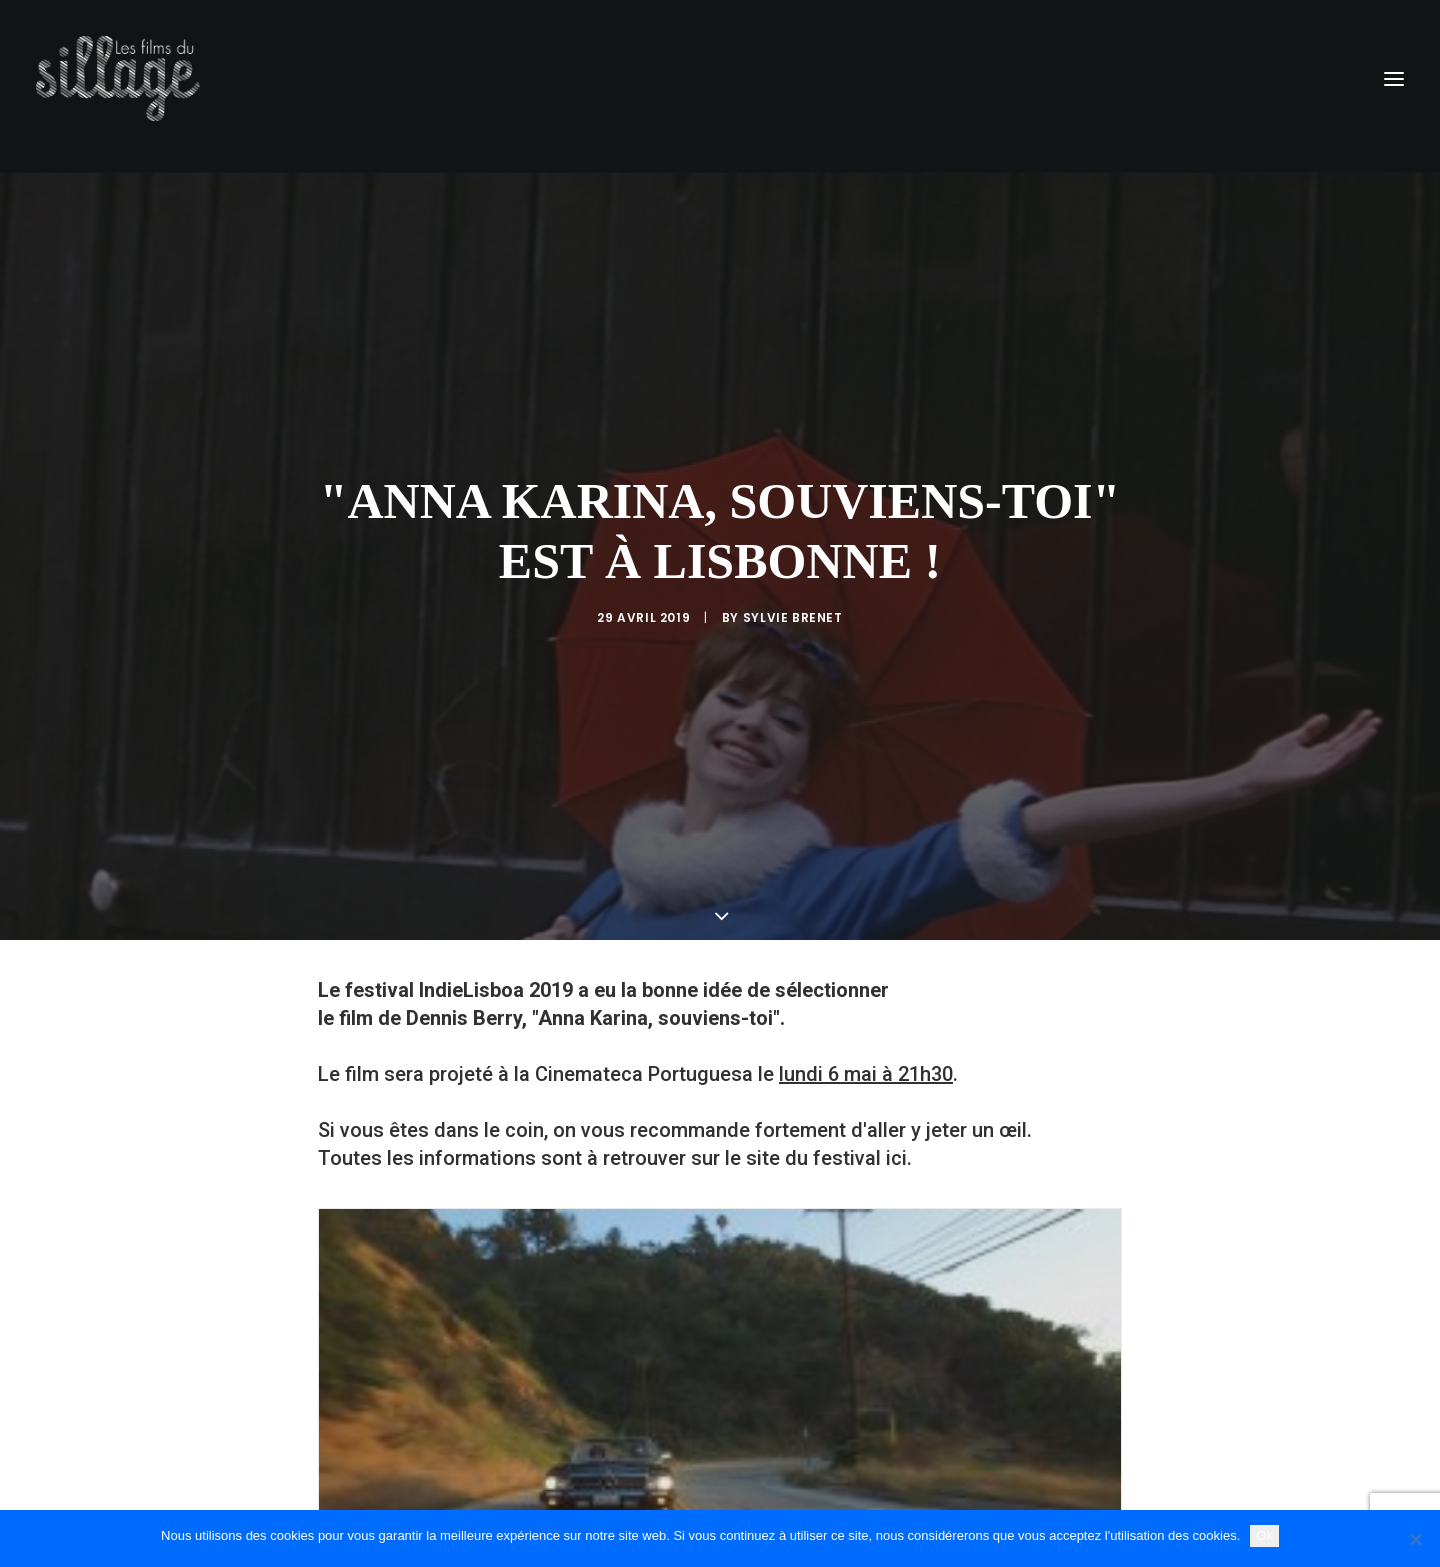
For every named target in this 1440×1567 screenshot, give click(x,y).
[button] (1394, 78)
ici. (899, 1015)
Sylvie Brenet (793, 545)
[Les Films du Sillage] (118, 78)
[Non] (1415, 1539)
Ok (1264, 1535)
